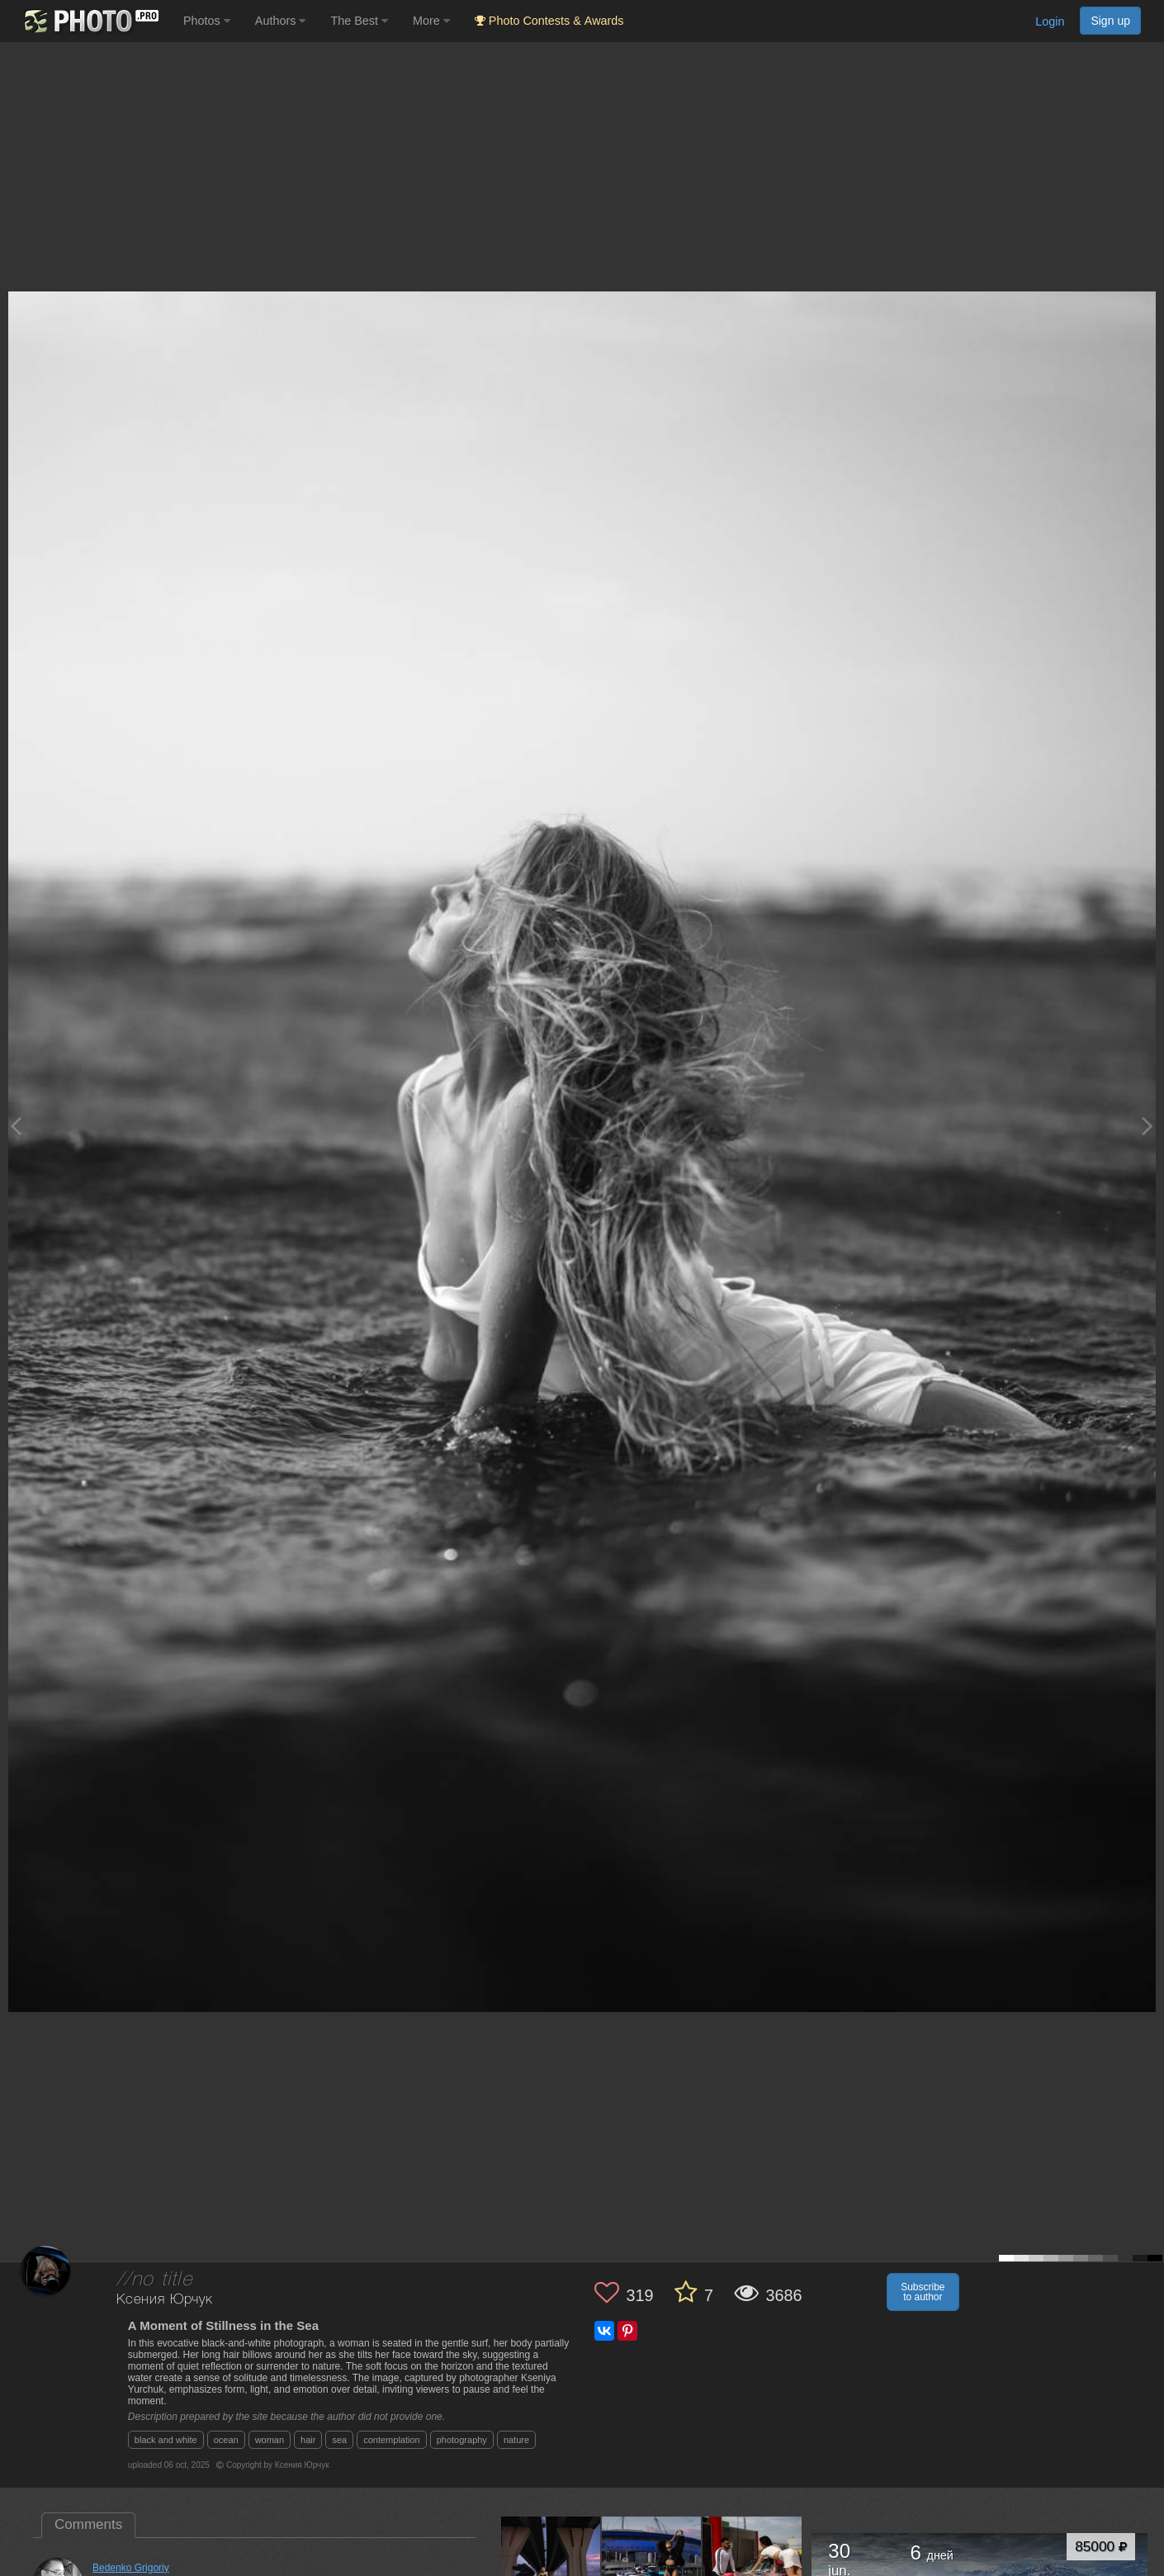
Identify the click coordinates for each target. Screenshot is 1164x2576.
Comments (88, 2524)
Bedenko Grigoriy (130, 2568)
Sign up (1110, 20)
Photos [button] (206, 20)
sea (339, 2440)
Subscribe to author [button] (922, 2292)
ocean (226, 2440)
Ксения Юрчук (164, 2300)
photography (462, 2440)
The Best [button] (359, 20)
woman (269, 2440)
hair (307, 2440)
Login (1049, 21)
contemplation (391, 2440)
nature (516, 2440)
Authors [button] (280, 20)
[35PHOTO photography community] (90, 21)
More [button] (431, 20)
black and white (166, 2440)
